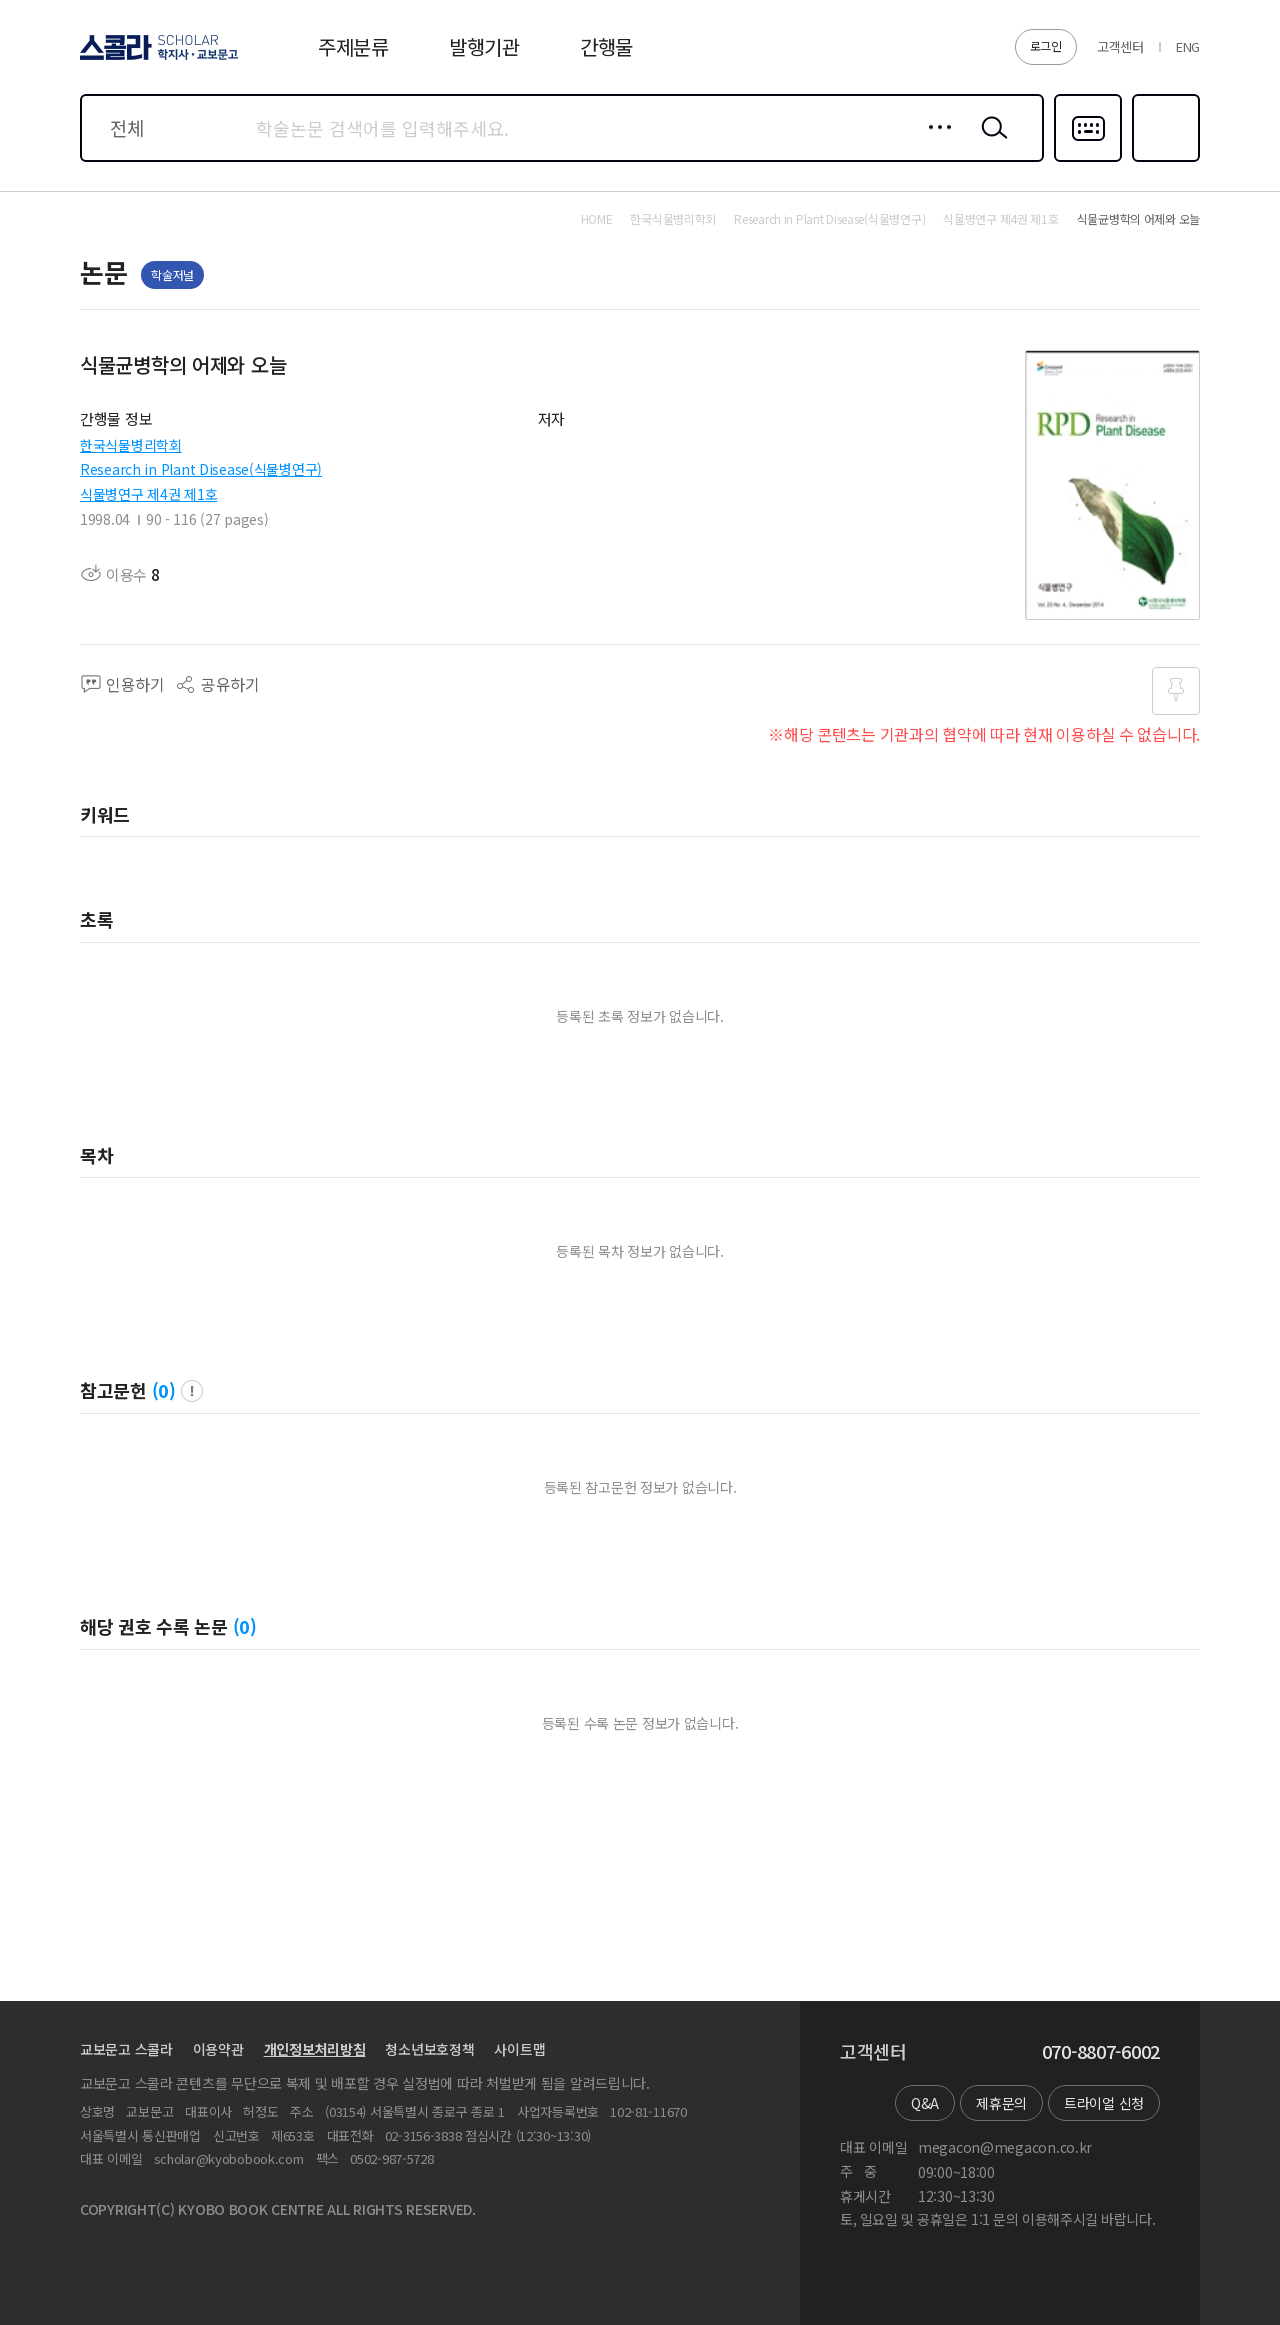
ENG (1188, 46)
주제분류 (353, 46)
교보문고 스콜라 (126, 2049)
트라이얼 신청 (1104, 2103)
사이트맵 (519, 2049)
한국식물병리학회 (131, 445)
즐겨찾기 (1163, 160)
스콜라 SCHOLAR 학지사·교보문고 (156, 59)
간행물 (606, 46)
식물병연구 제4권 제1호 (148, 494)
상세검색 (934, 143)
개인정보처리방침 (315, 2049)
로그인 (1046, 45)
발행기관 (484, 46)
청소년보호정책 (429, 2049)
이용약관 (218, 2049)
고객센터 (1120, 46)
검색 (990, 143)
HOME (597, 219)
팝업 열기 (192, 1391)
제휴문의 (1001, 2103)
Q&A (925, 2103)
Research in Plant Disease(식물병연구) (201, 469)
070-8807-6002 (1101, 2052)
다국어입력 (1088, 160)
